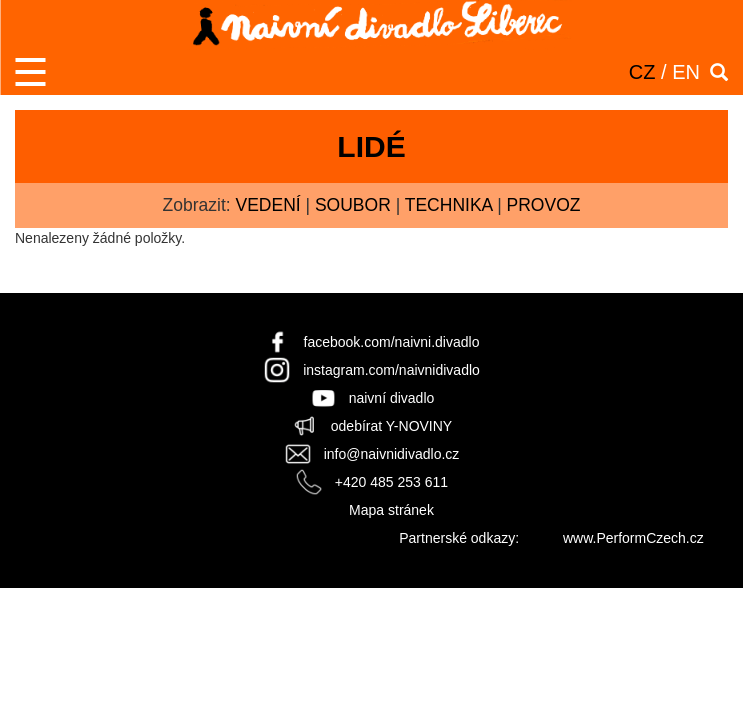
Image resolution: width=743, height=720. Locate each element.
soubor (353, 205)
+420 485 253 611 (391, 482)
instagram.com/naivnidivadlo (391, 370)
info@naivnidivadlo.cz (392, 454)
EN (686, 72)
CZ (642, 72)
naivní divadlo (392, 398)
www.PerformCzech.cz (633, 538)
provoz (544, 205)
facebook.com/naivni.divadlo (392, 342)
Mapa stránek (391, 510)
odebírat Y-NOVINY (391, 426)
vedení (267, 205)
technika (449, 205)
